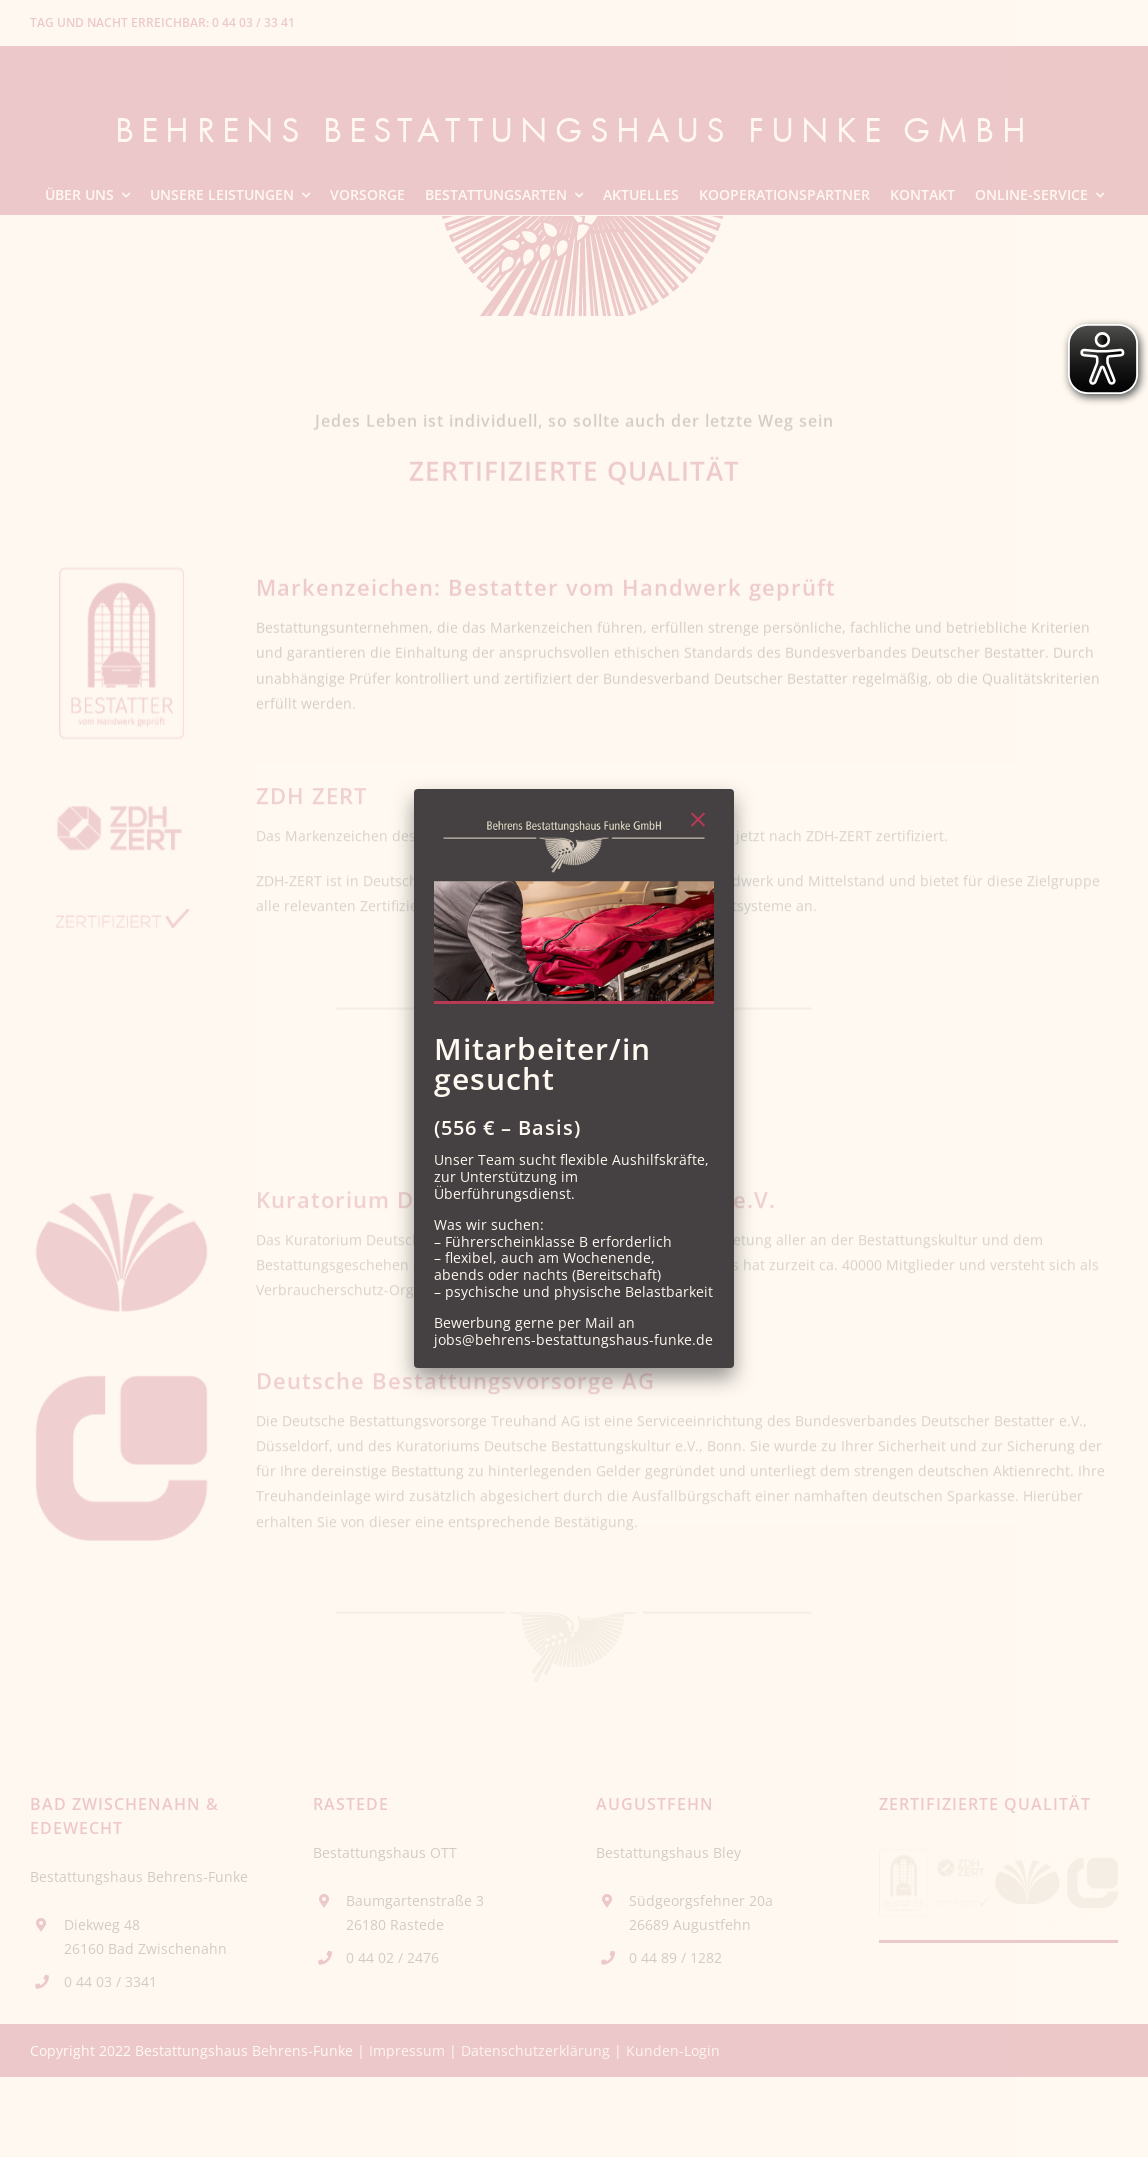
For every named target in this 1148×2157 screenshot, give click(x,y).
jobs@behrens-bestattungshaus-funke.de (573, 1339)
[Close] (698, 820)
